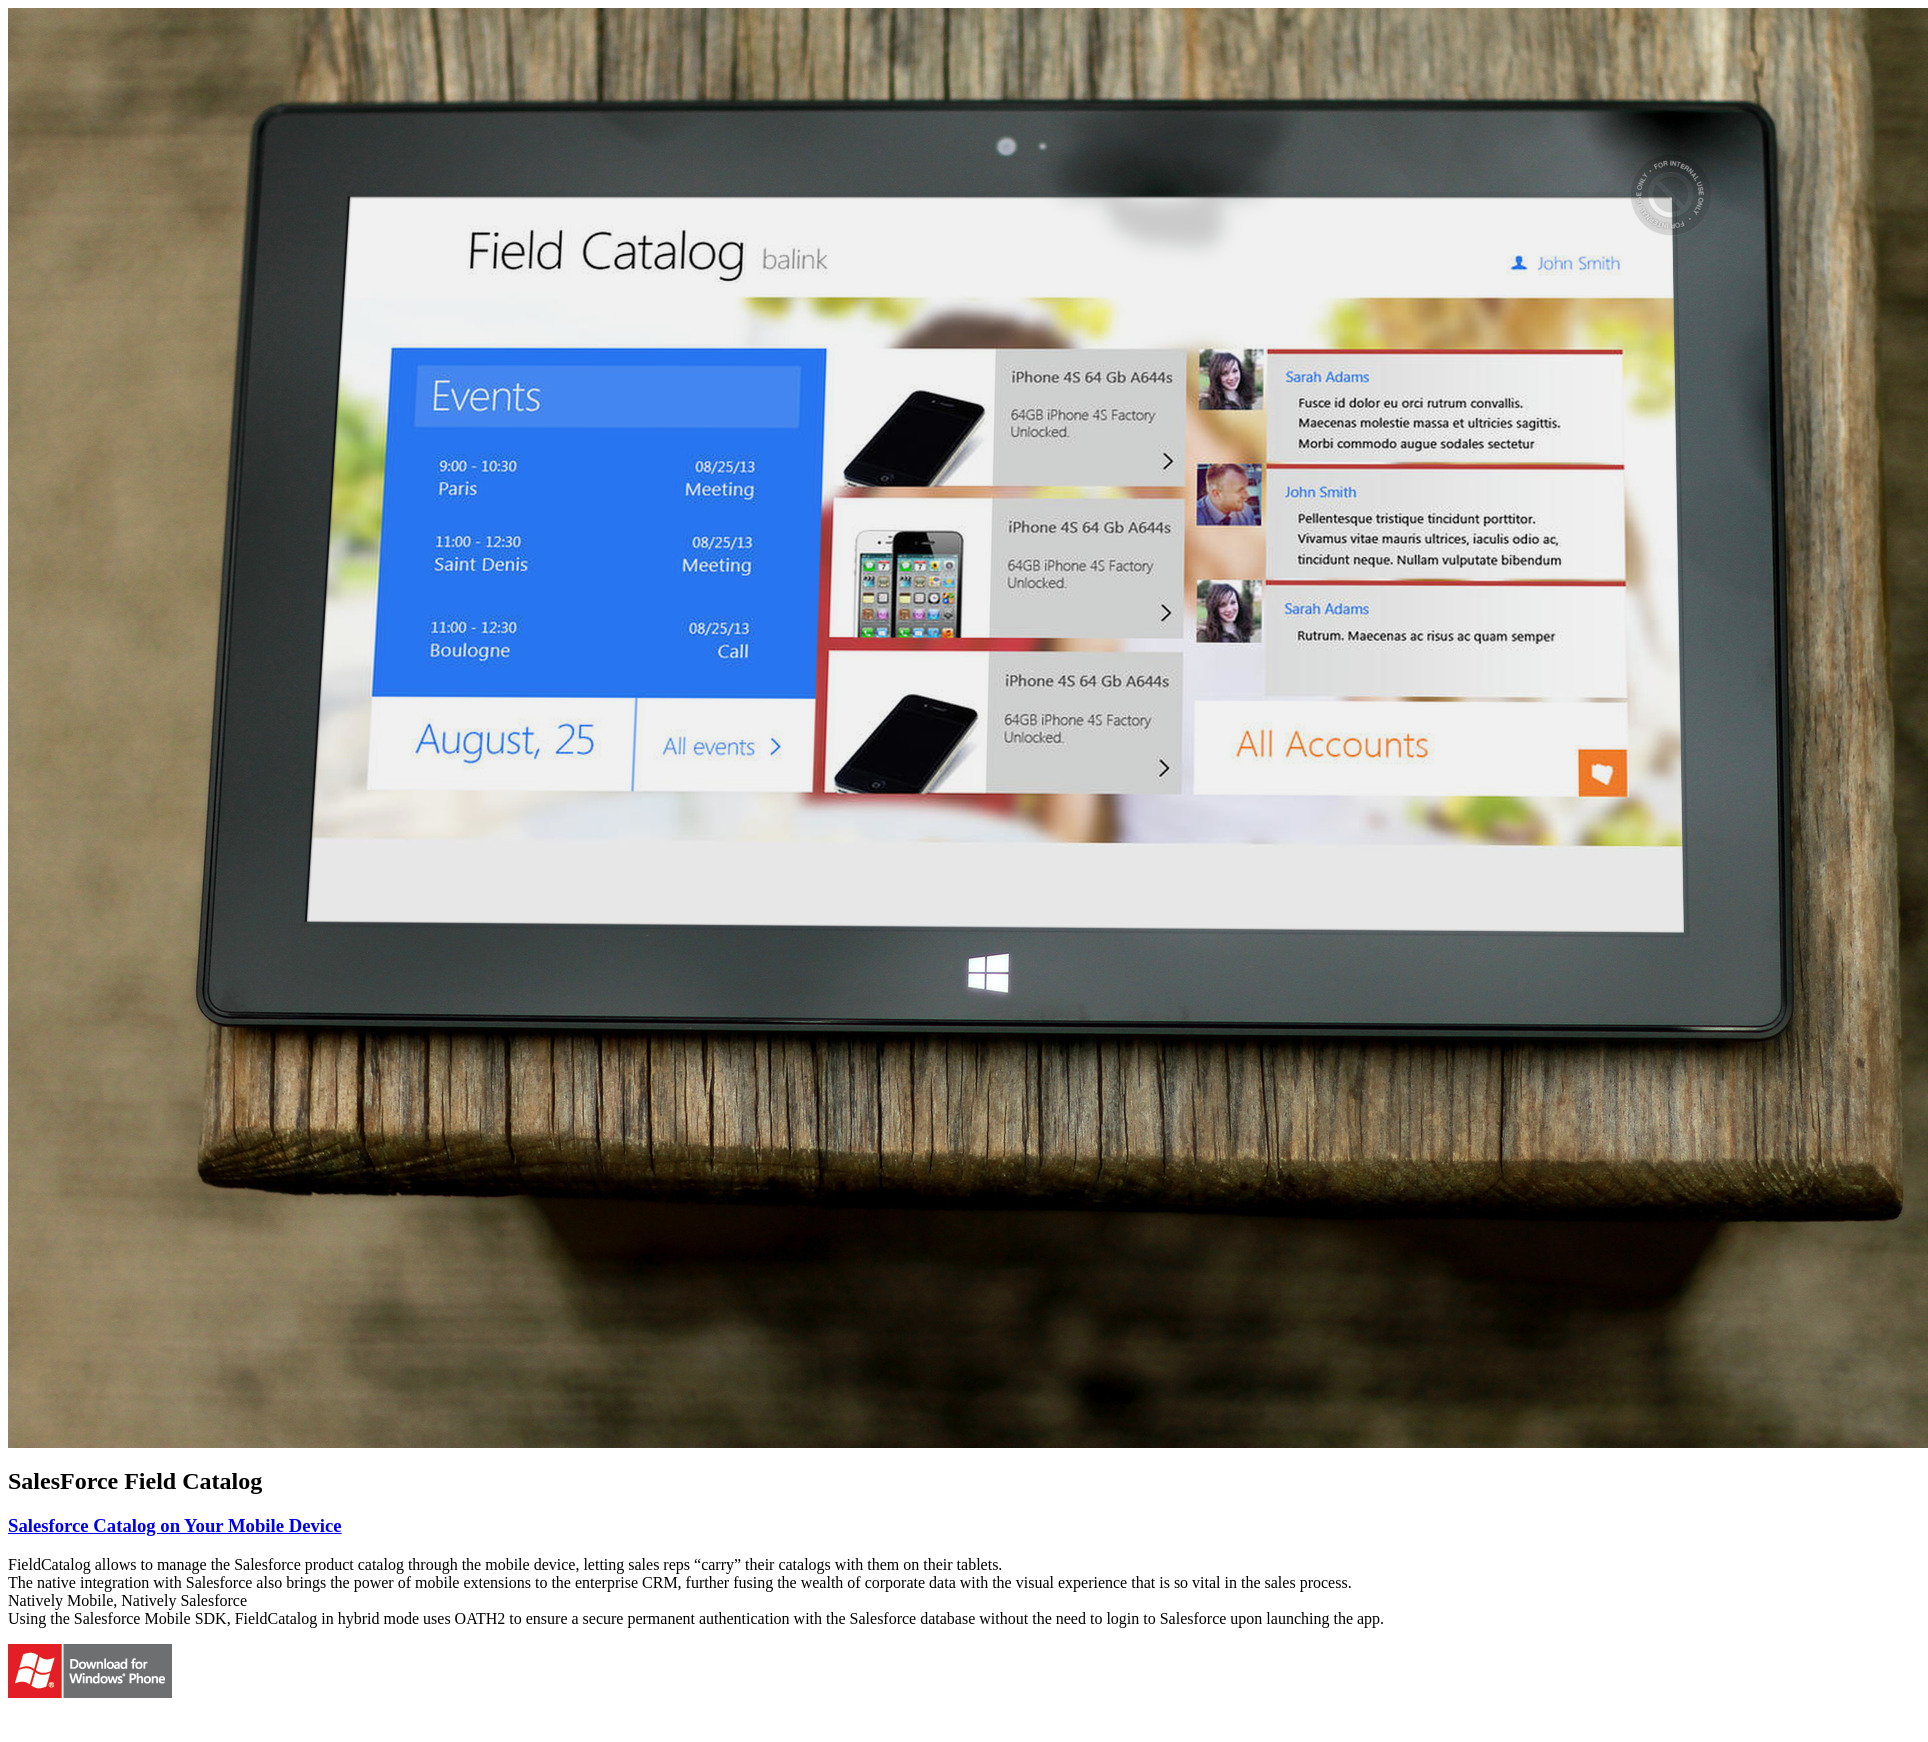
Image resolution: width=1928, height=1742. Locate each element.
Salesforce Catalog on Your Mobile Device (175, 1525)
